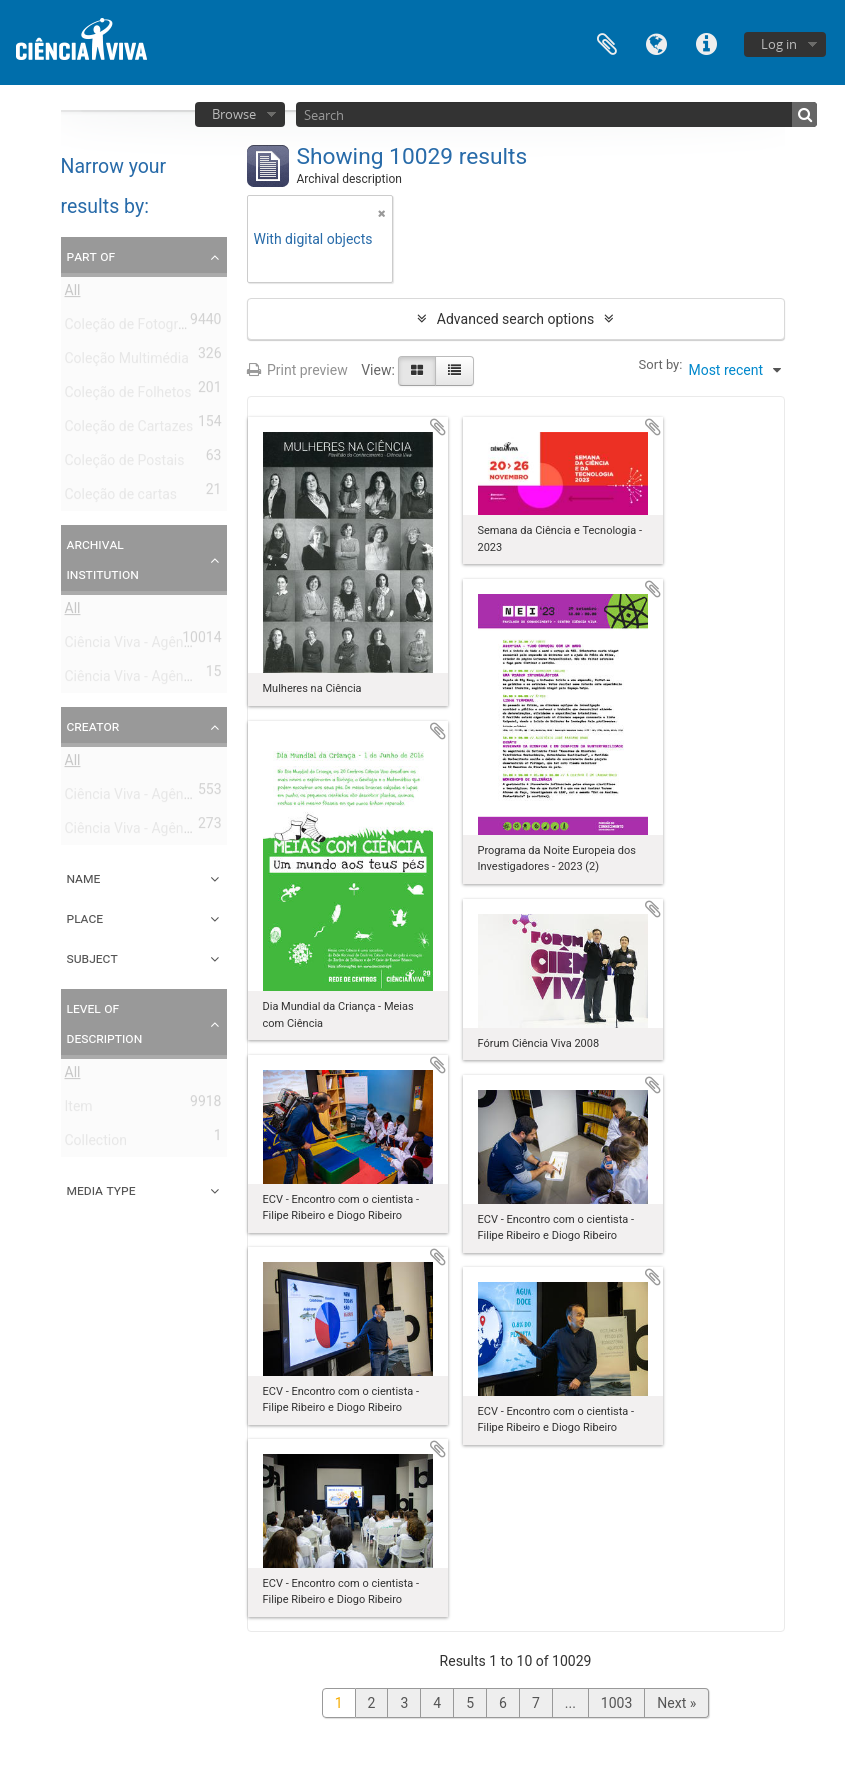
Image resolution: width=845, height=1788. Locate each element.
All (73, 294)
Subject (92, 958)
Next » (676, 1703)
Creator (93, 726)
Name (84, 878)
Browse (234, 114)
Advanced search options (515, 319)
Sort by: (661, 364)
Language (657, 42)
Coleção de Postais (125, 464)
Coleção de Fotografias (137, 328)
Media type (101, 1190)
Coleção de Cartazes (129, 430)
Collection (96, 1144)
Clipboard (607, 42)
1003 (616, 1703)
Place (85, 918)
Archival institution (103, 559)
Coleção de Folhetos (128, 396)
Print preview (297, 370)
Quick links (707, 42)
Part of (91, 256)
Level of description (105, 1023)
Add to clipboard (438, 427)
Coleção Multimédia (127, 362)
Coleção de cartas (121, 498)
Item (79, 1110)
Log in (779, 44)
